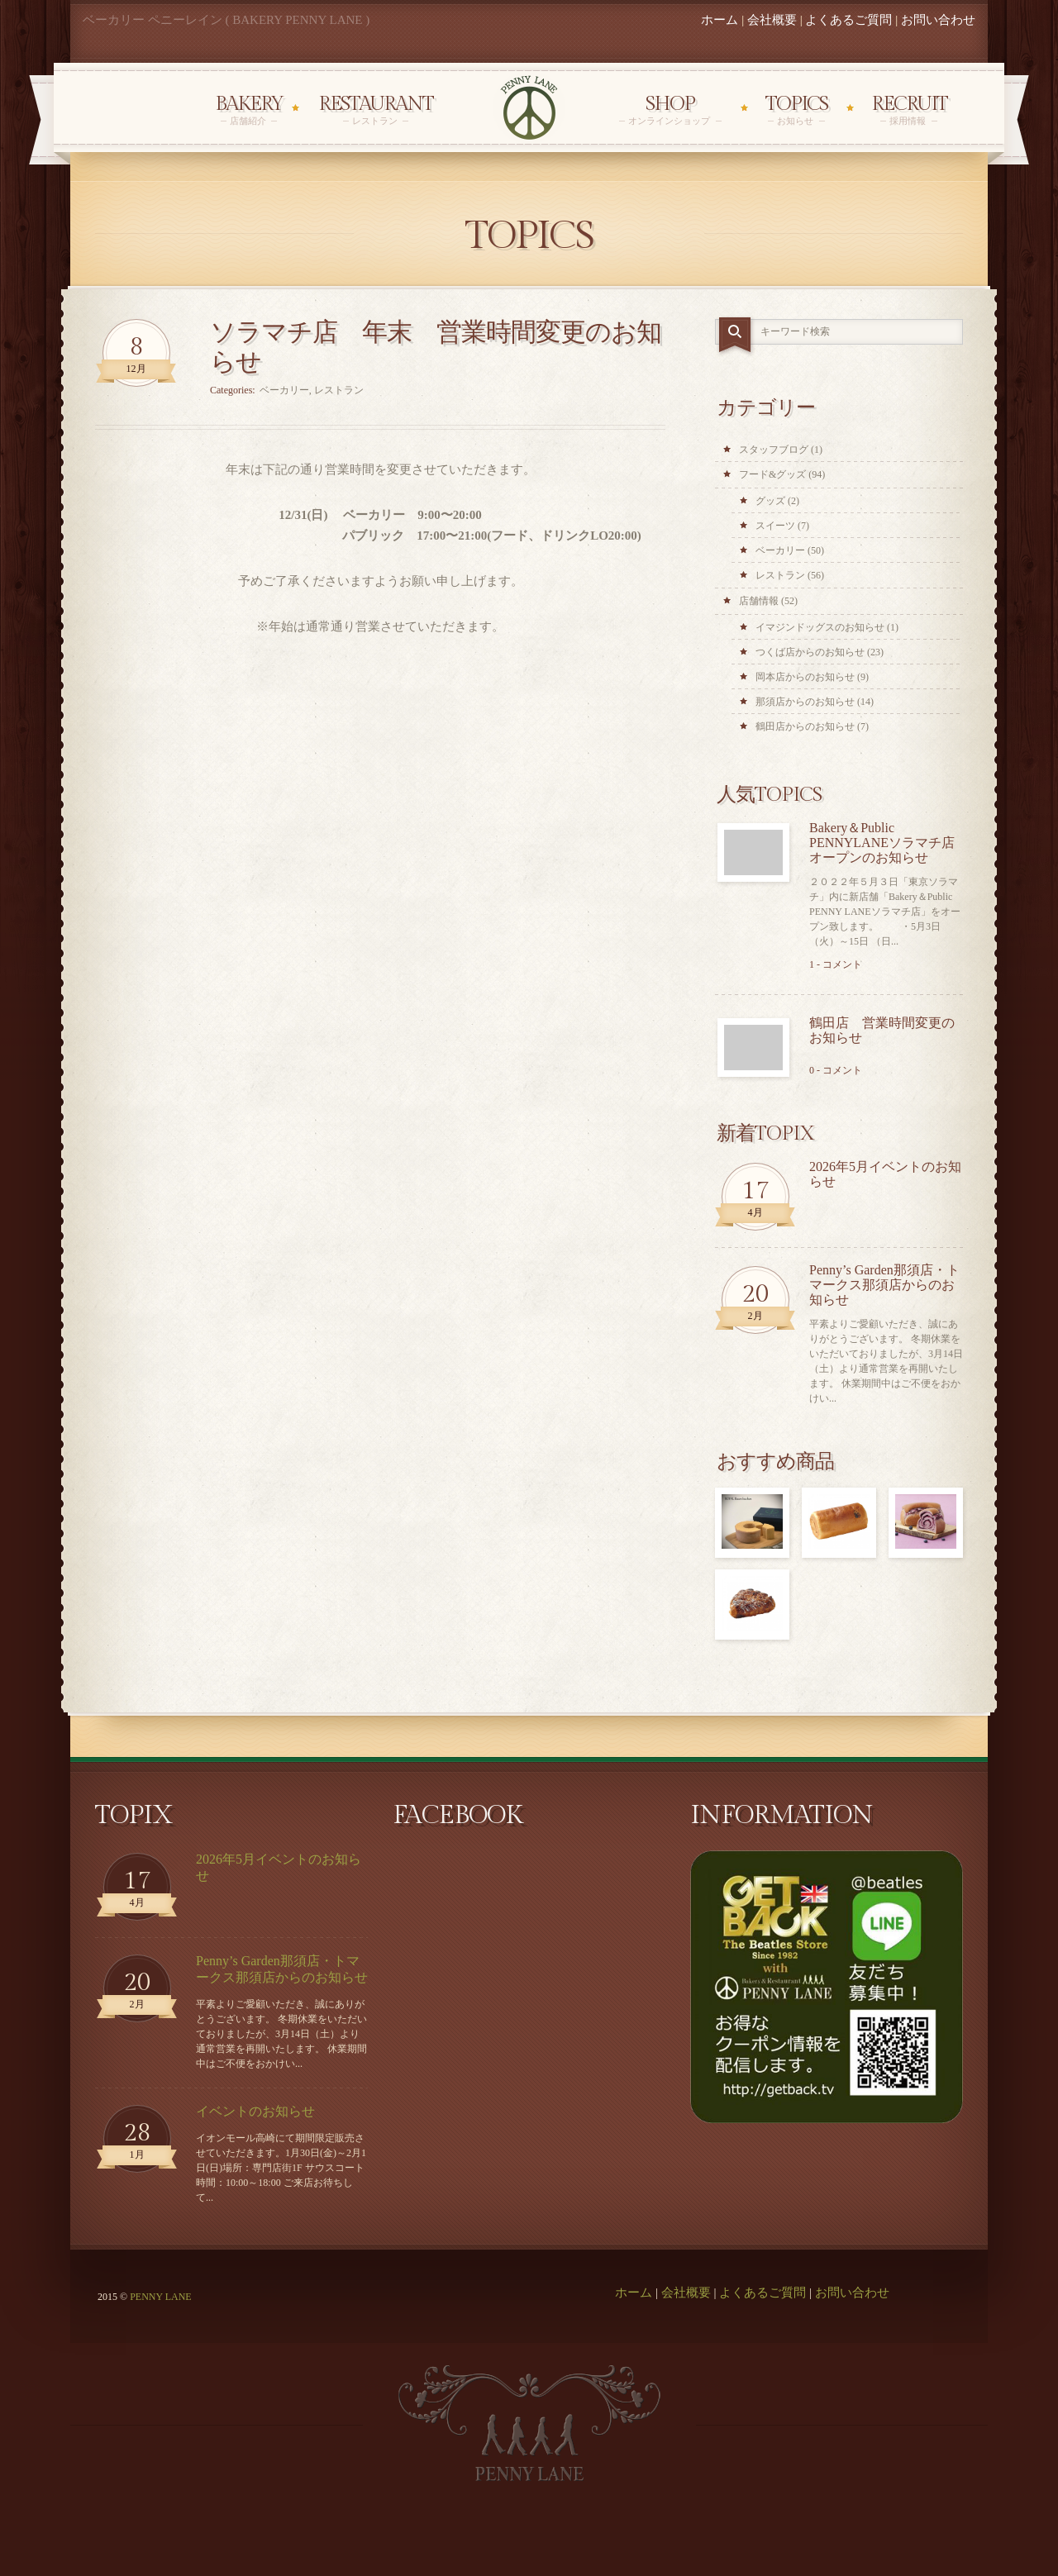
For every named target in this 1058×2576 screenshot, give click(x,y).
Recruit (909, 110)
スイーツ (775, 525)
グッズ (770, 501)
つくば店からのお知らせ (810, 652)
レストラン (339, 390)
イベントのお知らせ (255, 2111)
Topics (796, 110)
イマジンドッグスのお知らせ (819, 627)
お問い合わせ (938, 19)
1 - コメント (835, 964)
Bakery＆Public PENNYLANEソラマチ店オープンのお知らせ (882, 842)
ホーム (719, 19)
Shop (670, 110)
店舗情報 (759, 601)
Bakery (249, 110)
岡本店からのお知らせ (805, 677)
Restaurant (375, 110)
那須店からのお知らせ (805, 701)
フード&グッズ (772, 474)
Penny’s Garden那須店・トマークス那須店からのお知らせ (884, 1285)
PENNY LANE (161, 2296)
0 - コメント (835, 1070)
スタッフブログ (773, 449)
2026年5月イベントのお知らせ (885, 1173)
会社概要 (772, 19)
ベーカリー (284, 390)
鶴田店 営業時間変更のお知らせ (882, 1030)
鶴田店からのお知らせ (805, 726)
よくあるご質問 (848, 19)
